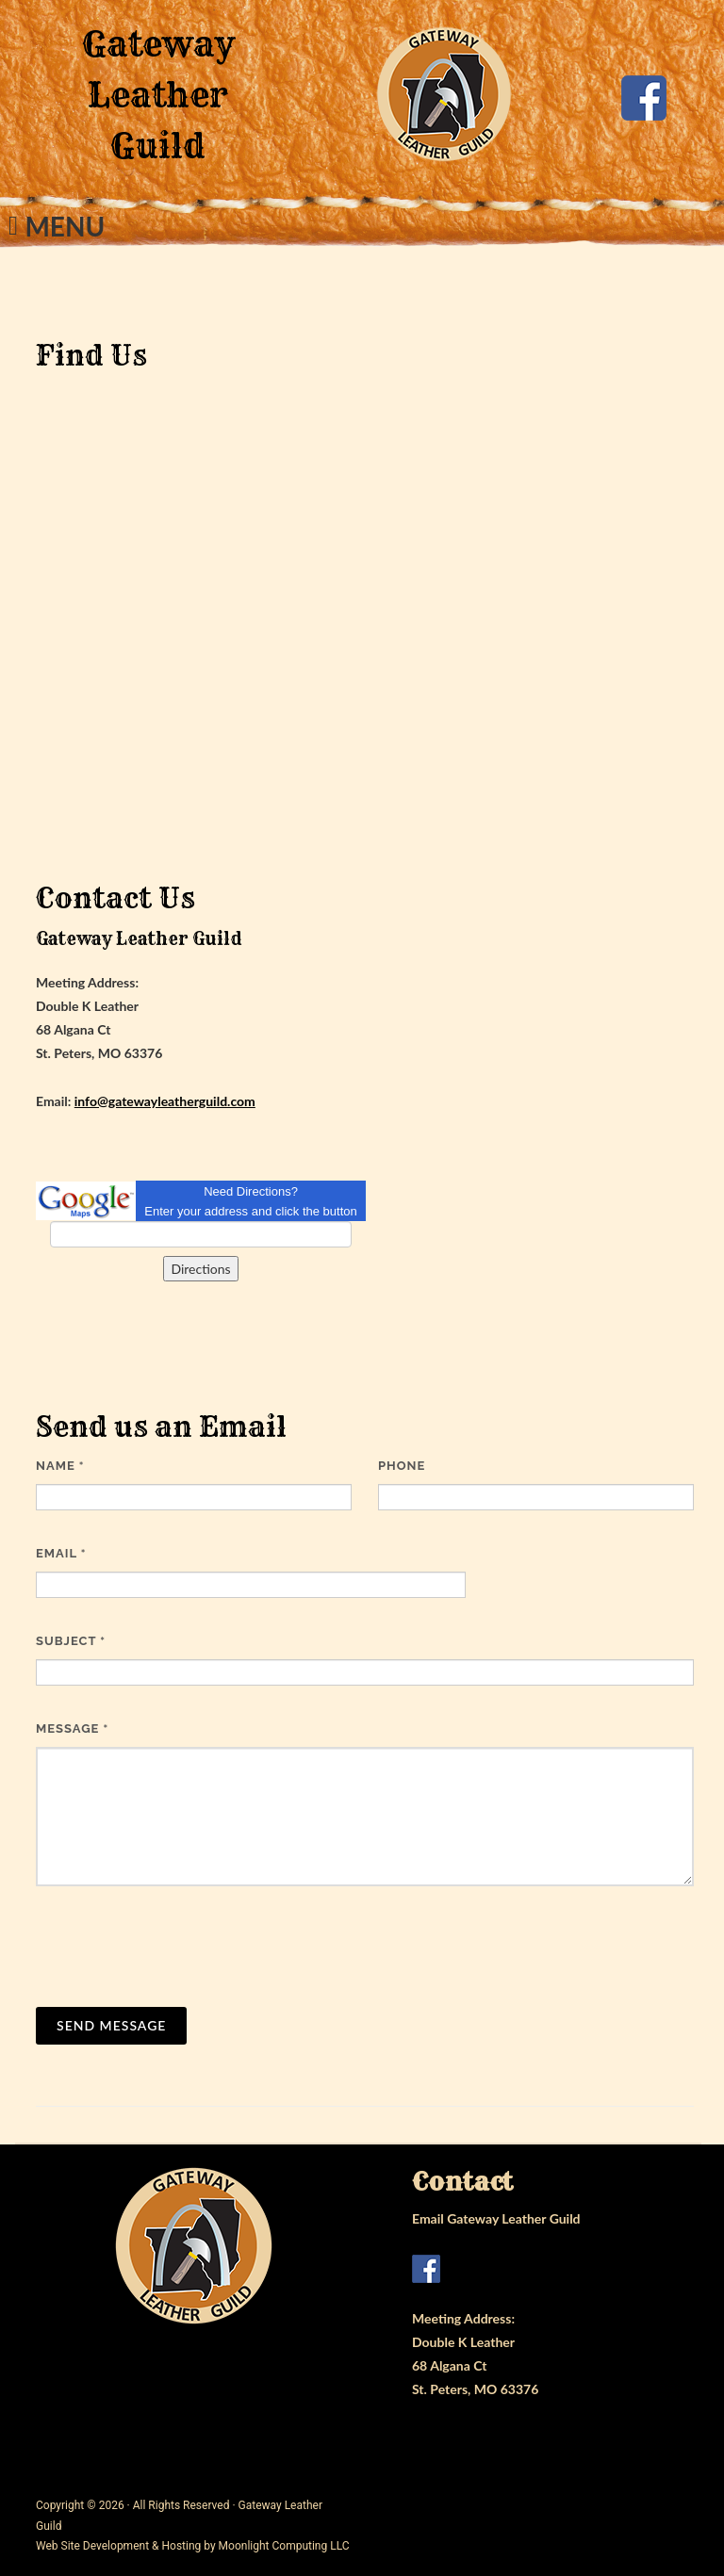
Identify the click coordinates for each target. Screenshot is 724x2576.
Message (72, 1728)
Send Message (111, 2025)
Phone (401, 1466)
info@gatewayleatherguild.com (164, 1101)
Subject (71, 1641)
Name (60, 1466)
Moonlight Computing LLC (284, 2545)
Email (61, 1553)
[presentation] (179, 1946)
